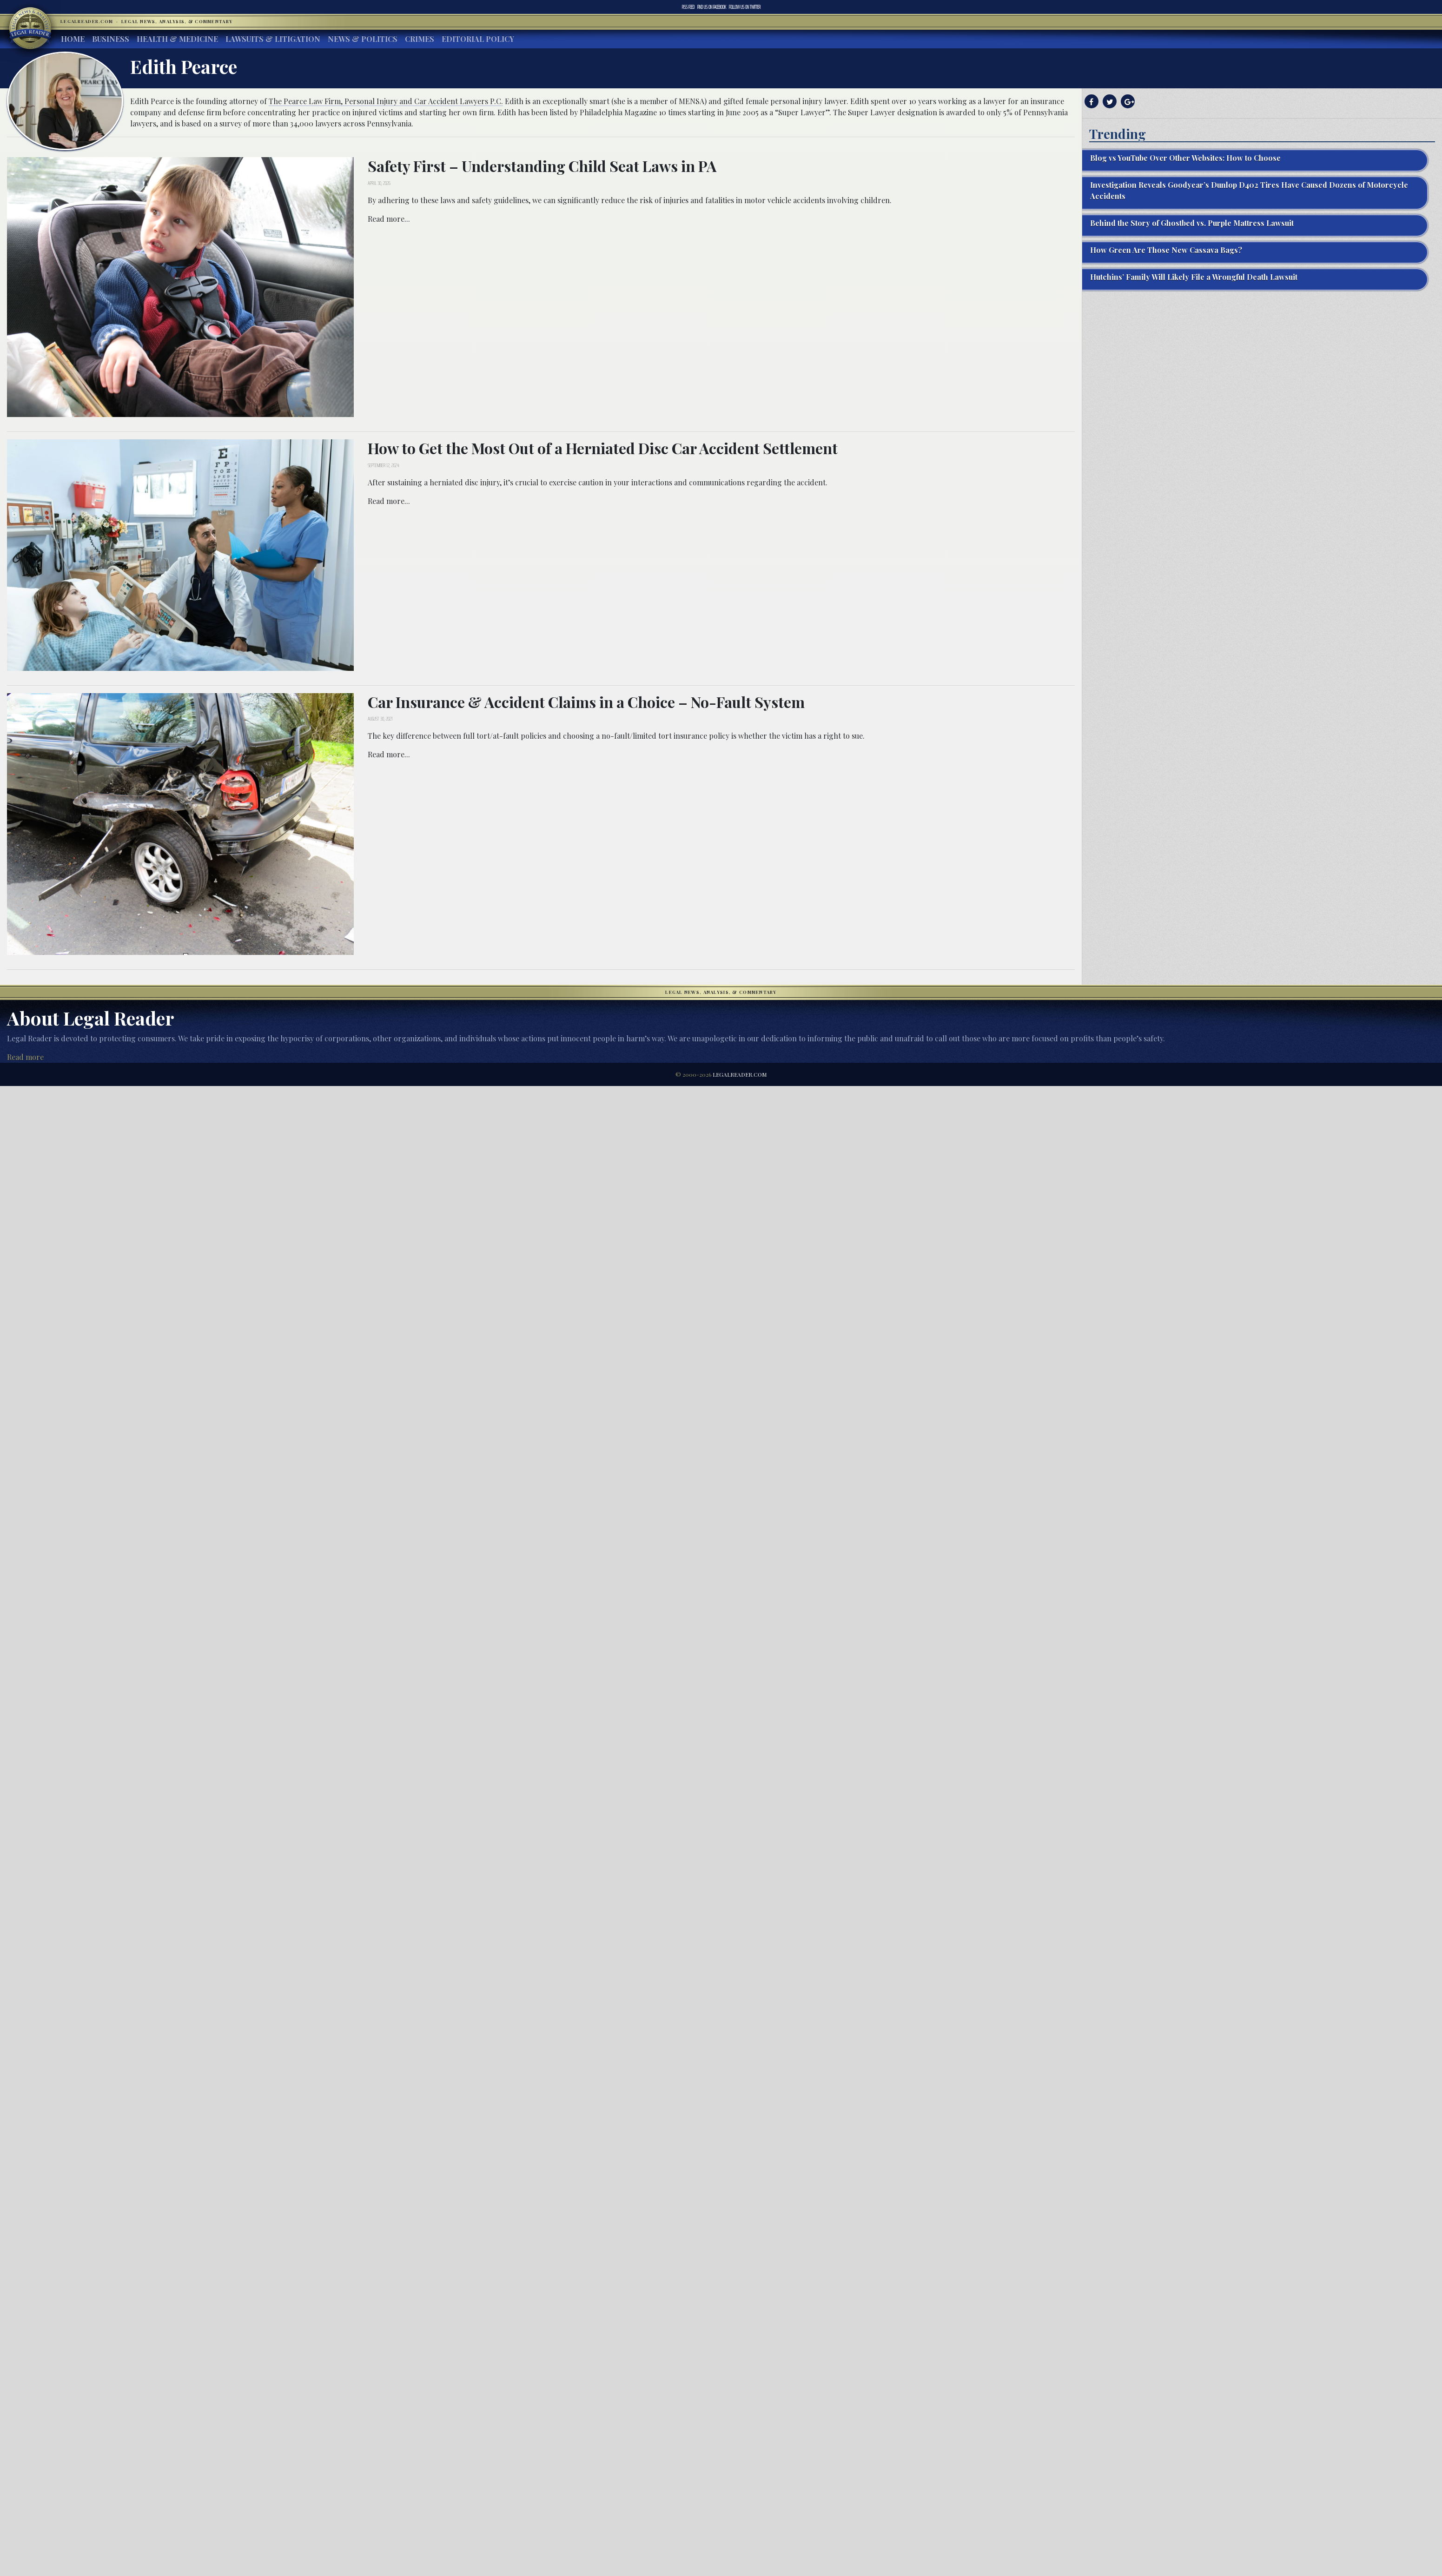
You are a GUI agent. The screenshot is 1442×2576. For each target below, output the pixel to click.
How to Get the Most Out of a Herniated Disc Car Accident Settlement (603, 448)
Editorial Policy (478, 39)
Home (73, 39)
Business (110, 39)
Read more (25, 1057)
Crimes (419, 39)
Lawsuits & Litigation (272, 39)
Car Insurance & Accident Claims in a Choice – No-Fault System (586, 702)
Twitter (745, 7)
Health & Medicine (177, 39)
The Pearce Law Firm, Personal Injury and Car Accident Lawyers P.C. (386, 101)
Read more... (389, 219)
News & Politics (362, 39)
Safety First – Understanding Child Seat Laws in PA (542, 166)
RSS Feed (688, 7)
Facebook (711, 7)
